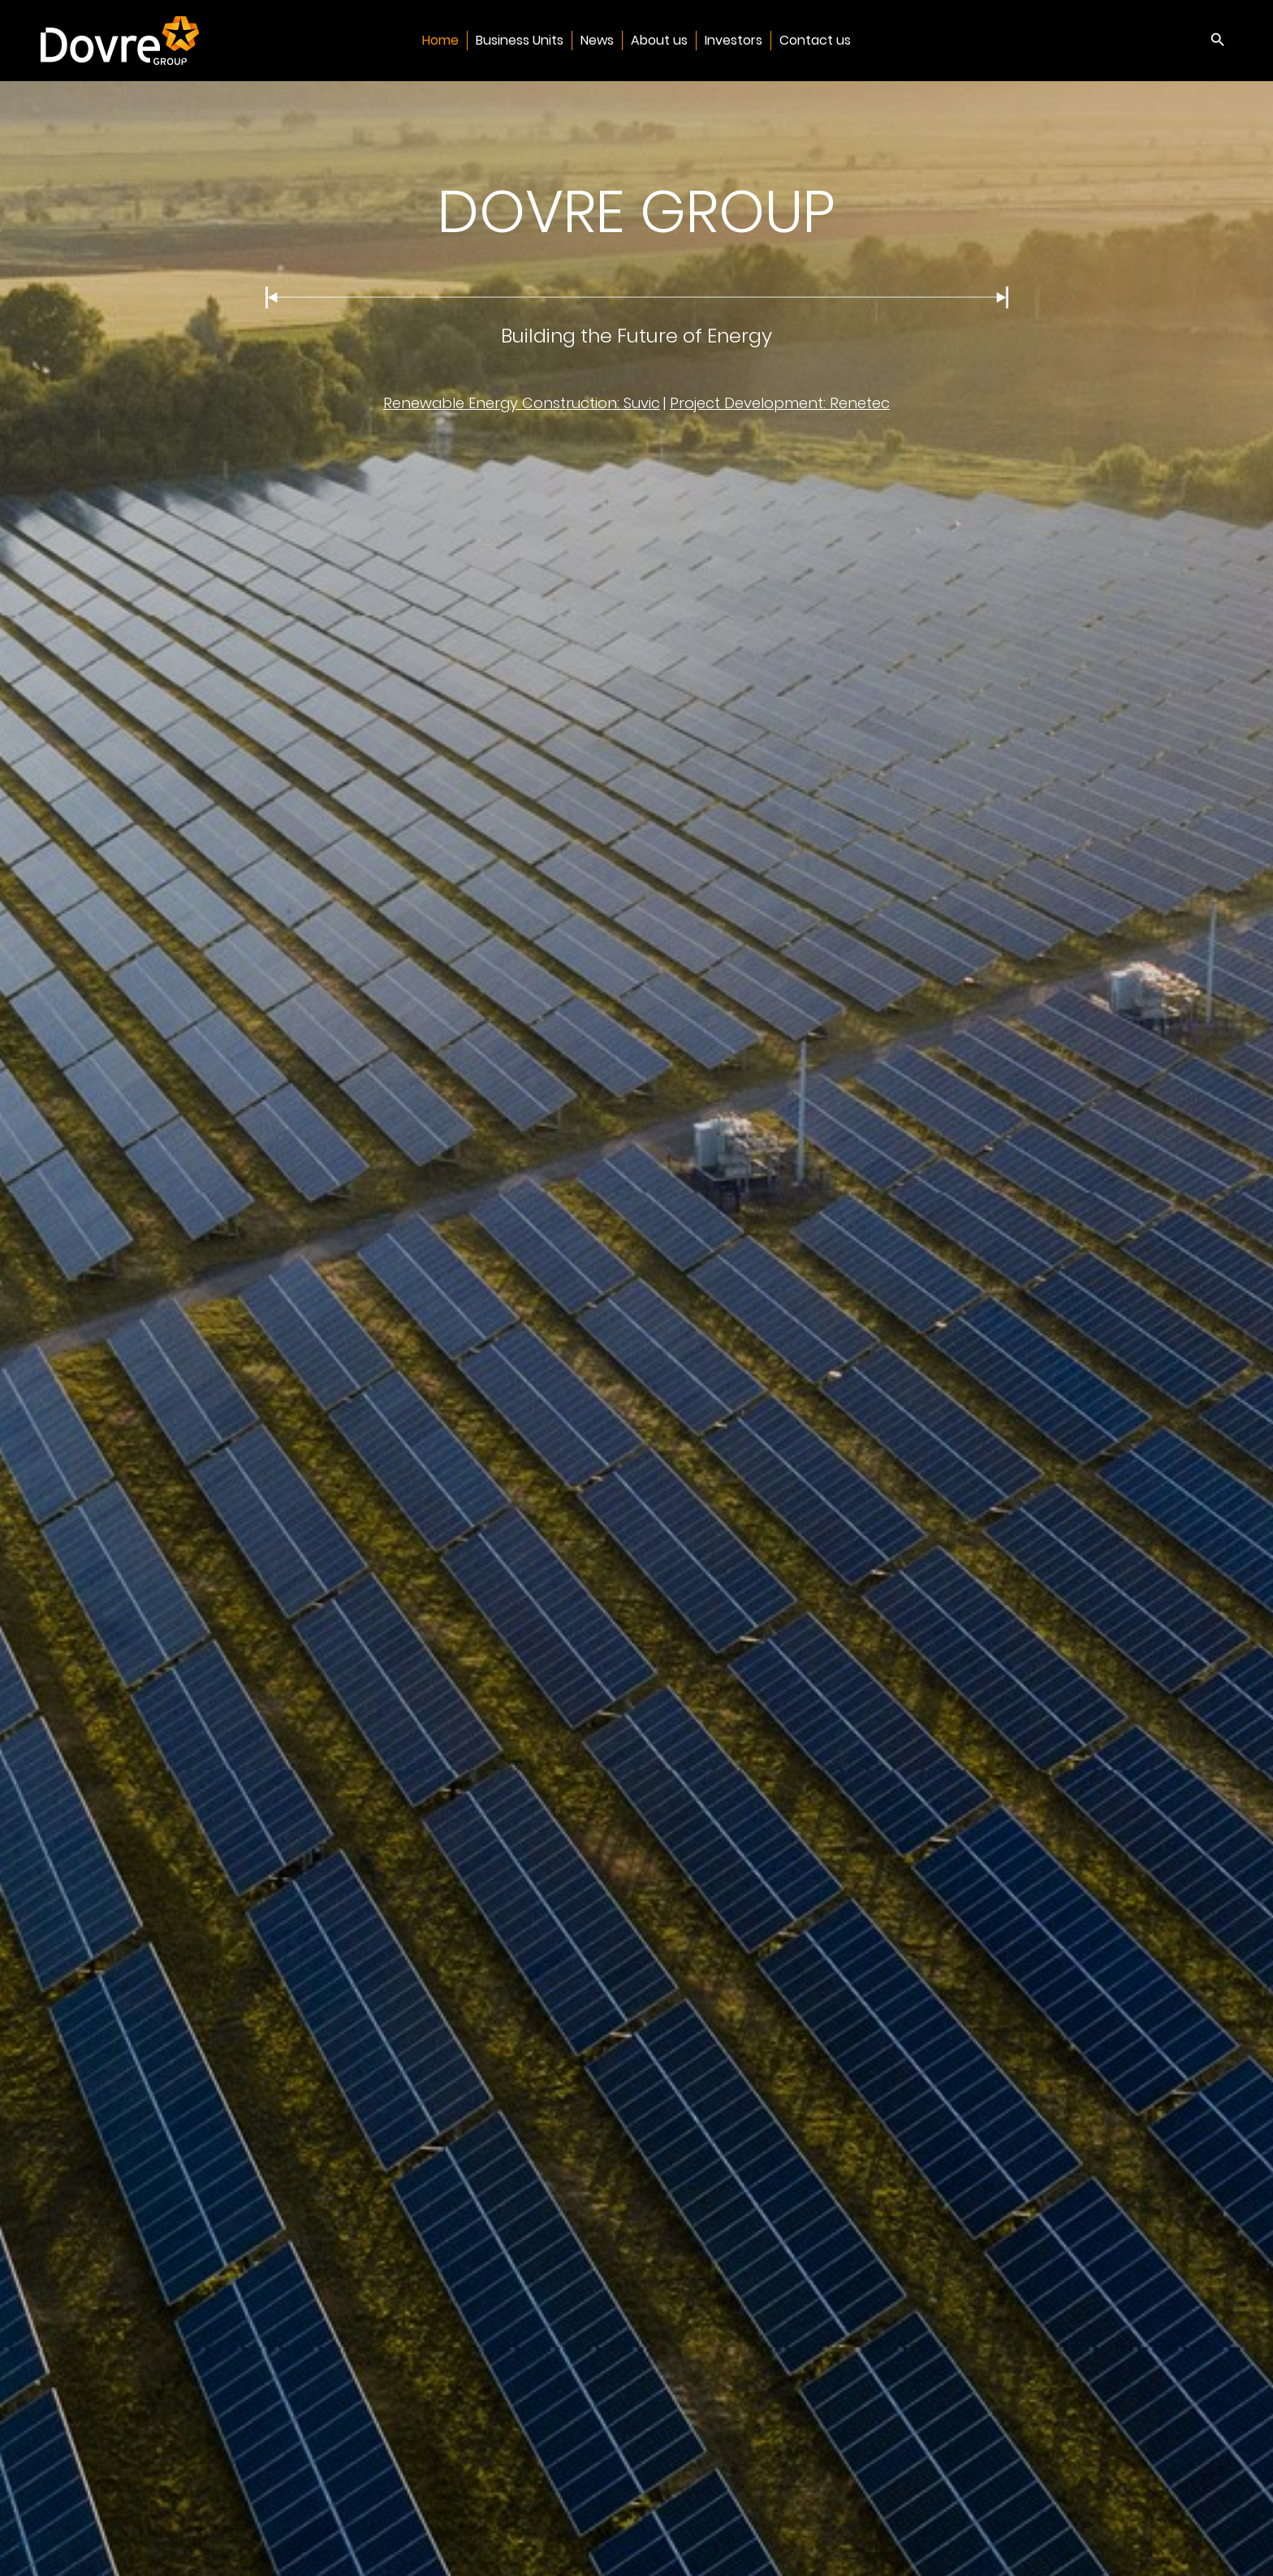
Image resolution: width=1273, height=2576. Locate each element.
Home (440, 40)
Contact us (815, 40)
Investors (733, 40)
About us (659, 40)
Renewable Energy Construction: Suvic (521, 403)
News (597, 40)
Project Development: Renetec (780, 403)
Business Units (519, 40)
